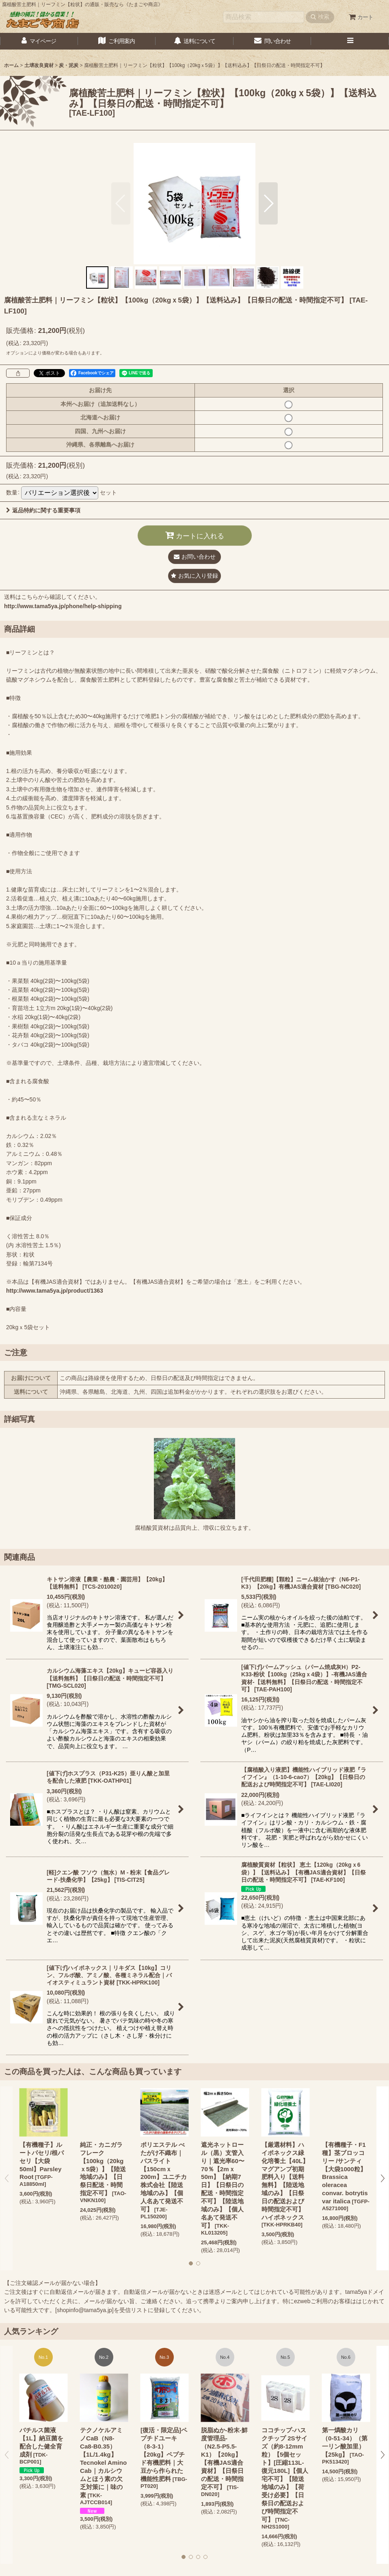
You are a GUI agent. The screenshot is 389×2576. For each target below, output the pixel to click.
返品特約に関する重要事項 (43, 510)
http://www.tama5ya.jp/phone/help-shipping (62, 606)
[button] (350, 41)
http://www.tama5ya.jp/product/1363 (54, 1290)
